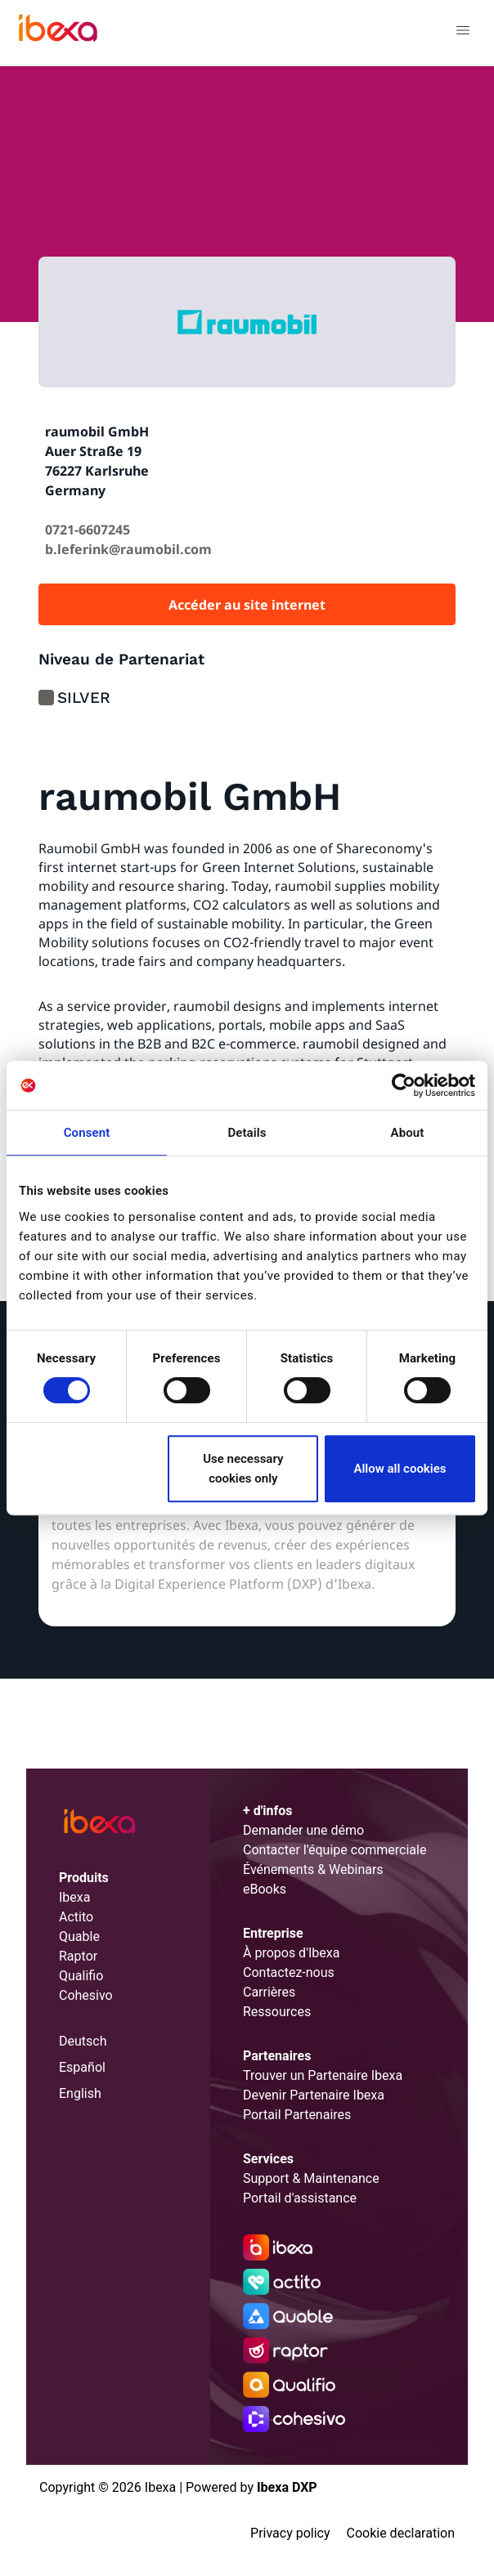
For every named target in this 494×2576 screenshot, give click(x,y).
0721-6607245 (87, 530)
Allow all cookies (399, 1468)
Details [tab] (246, 1132)
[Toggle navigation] (462, 32)
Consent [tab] (87, 1132)
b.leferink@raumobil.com (128, 549)
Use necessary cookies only (243, 1468)
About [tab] (407, 1132)
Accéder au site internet (247, 605)
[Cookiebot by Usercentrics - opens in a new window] (403, 1085)
